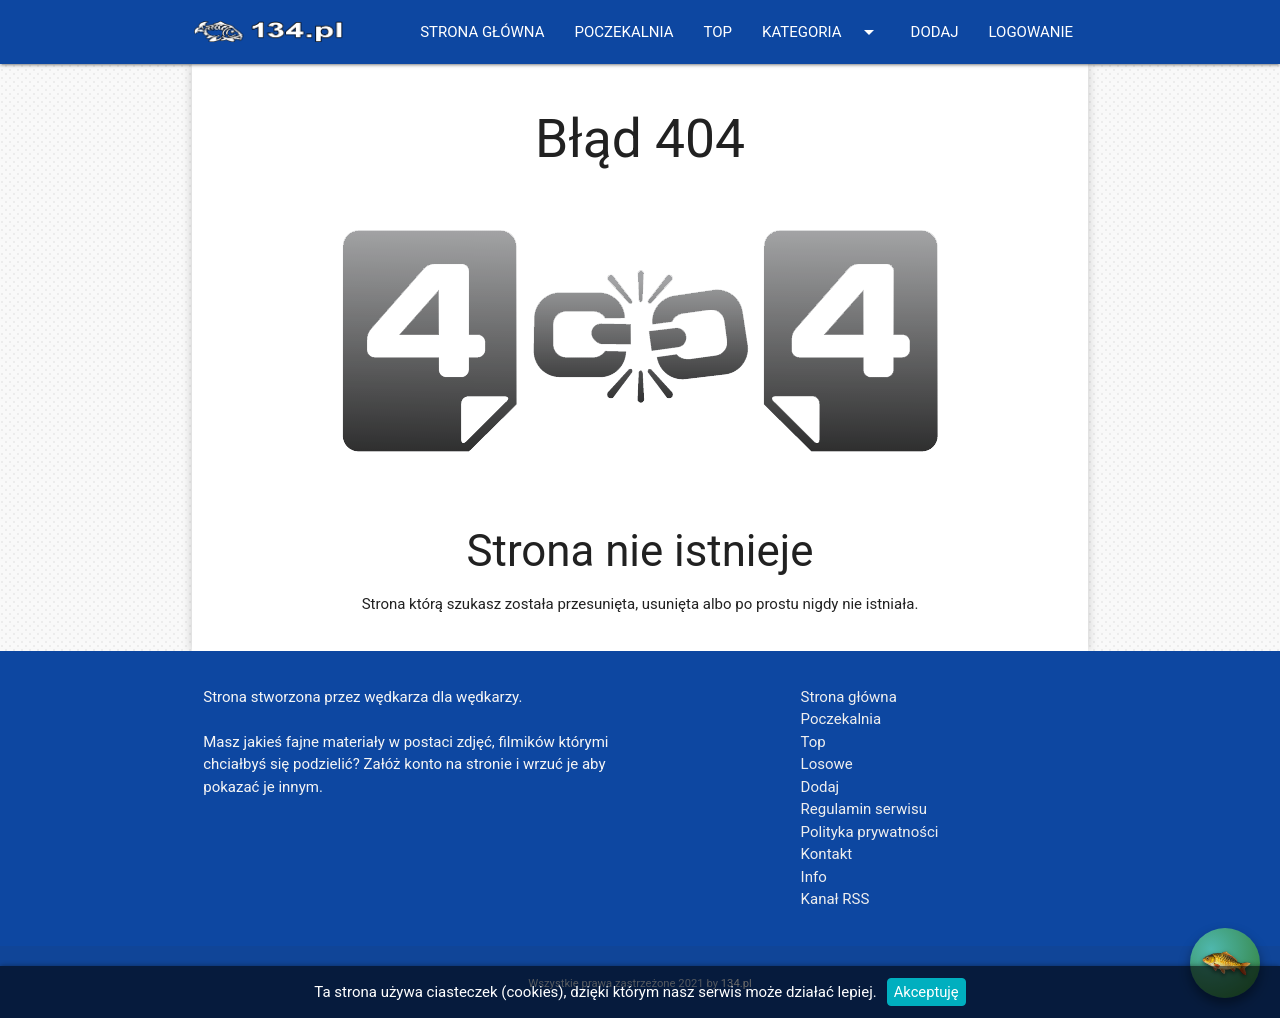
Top (717, 32)
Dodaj (935, 32)
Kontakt (827, 854)
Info (814, 877)
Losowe (827, 764)
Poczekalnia (623, 32)
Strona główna (482, 32)
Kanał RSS (835, 899)
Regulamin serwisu (864, 809)
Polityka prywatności (870, 832)
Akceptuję (926, 992)
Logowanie (1030, 32)
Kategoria (821, 32)
